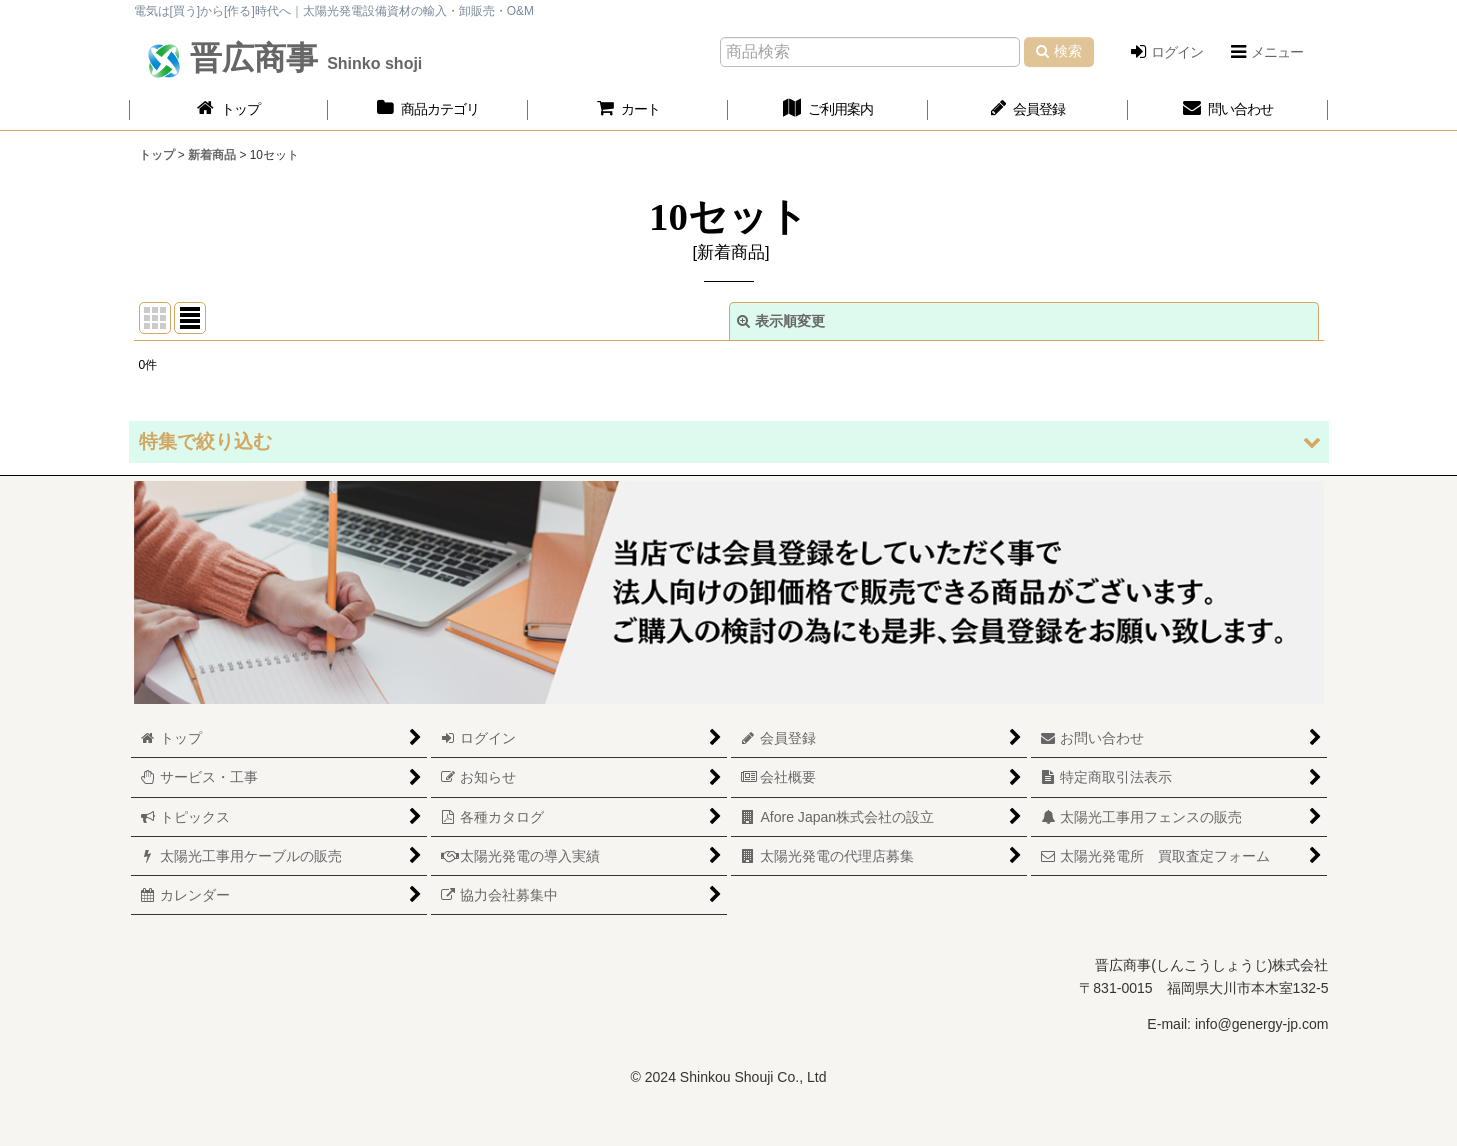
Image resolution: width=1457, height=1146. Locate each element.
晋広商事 (301, 58)
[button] (1266, 52)
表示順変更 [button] (781, 321)
